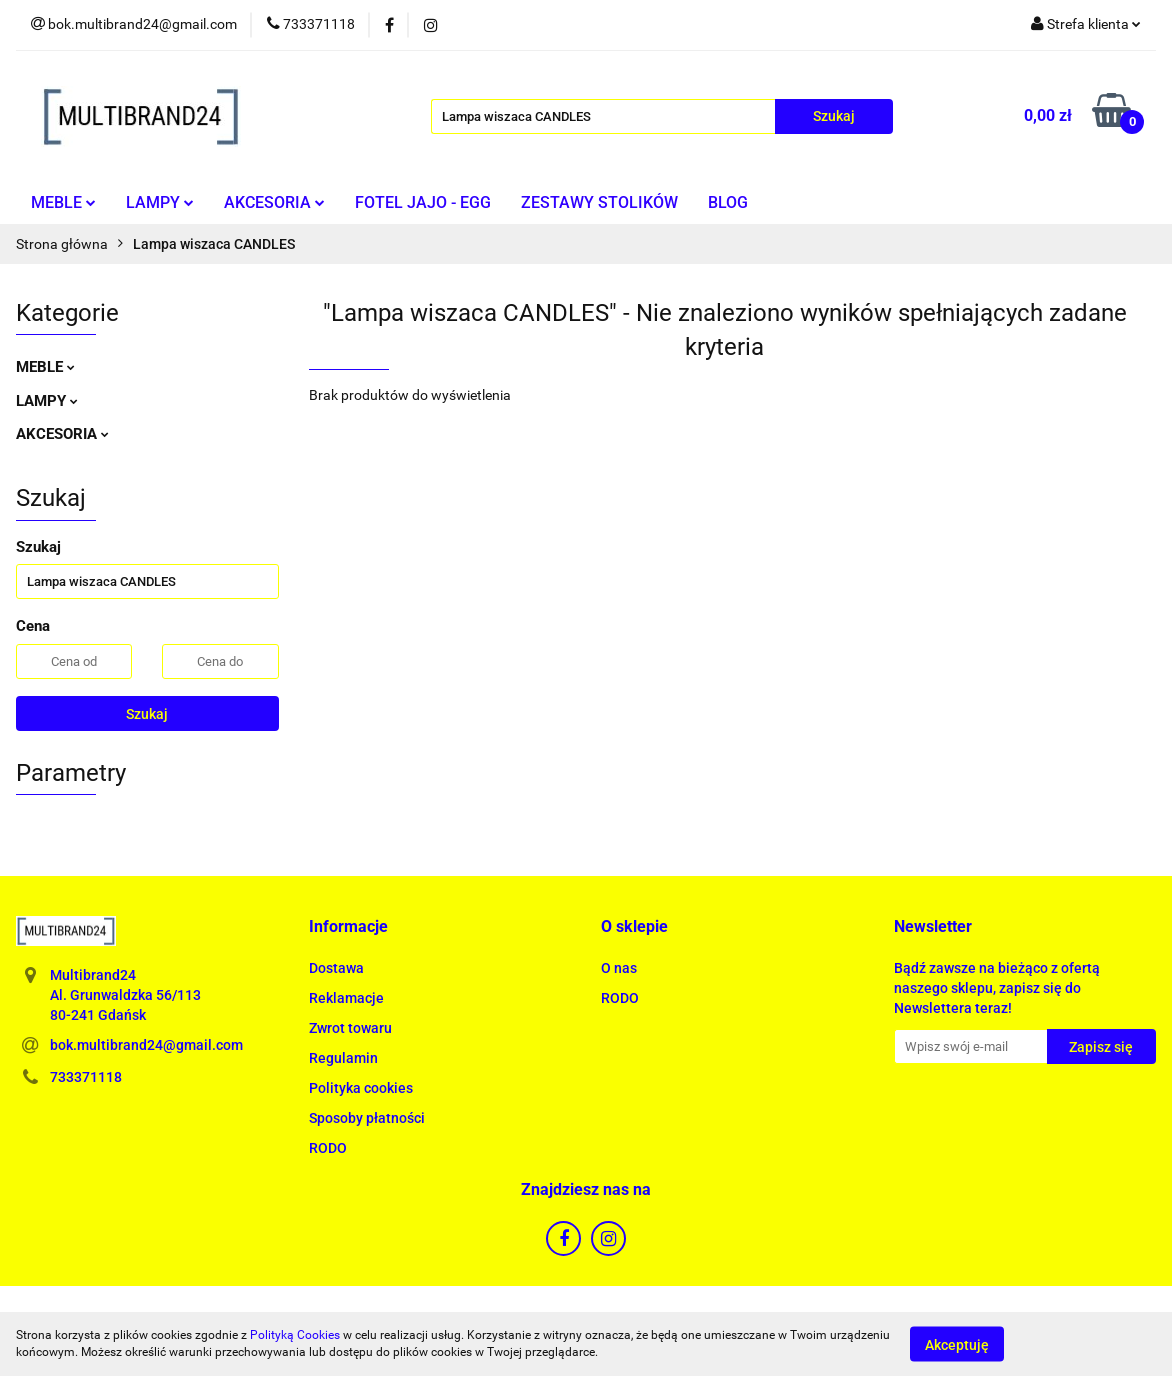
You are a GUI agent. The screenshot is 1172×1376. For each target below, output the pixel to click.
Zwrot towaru (350, 1028)
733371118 (86, 1077)
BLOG (728, 202)
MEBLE (63, 202)
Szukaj (147, 714)
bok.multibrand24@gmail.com (146, 1045)
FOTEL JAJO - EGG (423, 202)
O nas (619, 968)
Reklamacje (346, 998)
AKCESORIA (274, 202)
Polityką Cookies (295, 1335)
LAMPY (160, 202)
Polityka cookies (361, 1088)
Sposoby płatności (367, 1118)
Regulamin (343, 1058)
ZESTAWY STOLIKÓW (599, 202)
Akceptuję (957, 1344)
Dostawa (336, 968)
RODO (328, 1148)
